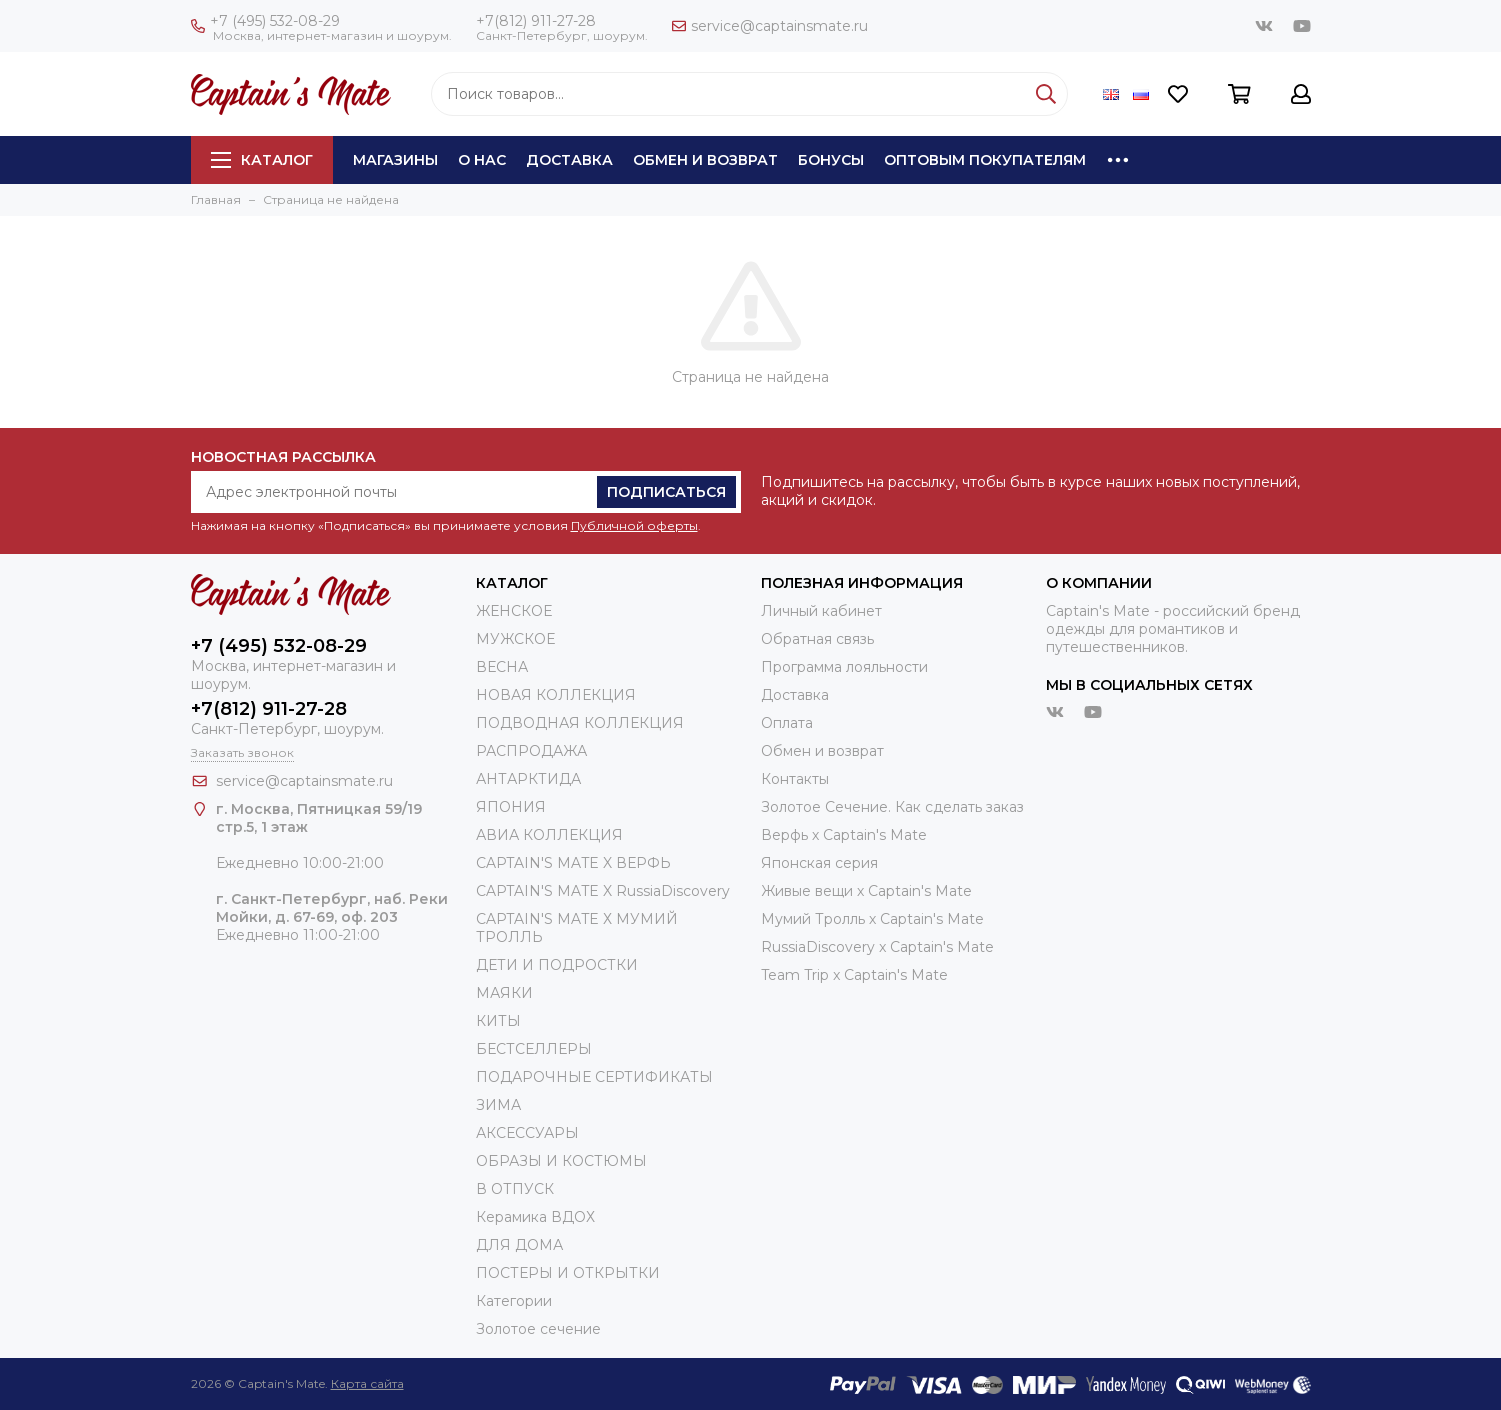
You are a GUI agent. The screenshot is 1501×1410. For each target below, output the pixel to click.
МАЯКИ (504, 993)
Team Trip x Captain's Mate (854, 975)
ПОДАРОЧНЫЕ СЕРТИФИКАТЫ (594, 1077)
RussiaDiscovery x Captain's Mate (877, 947)
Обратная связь (817, 639)
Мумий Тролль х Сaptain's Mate (872, 919)
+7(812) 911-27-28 (536, 21)
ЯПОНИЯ (511, 807)
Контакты (795, 779)
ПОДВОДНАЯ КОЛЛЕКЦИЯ (580, 723)
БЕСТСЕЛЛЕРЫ (534, 1049)
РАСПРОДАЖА (531, 751)
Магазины (395, 160)
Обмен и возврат (705, 160)
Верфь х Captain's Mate (844, 835)
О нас (482, 160)
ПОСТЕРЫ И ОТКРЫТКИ (568, 1273)
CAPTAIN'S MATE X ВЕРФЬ (573, 863)
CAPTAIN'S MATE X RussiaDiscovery (603, 891)
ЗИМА (498, 1105)
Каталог (262, 160)
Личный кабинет (821, 611)
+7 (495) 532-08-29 (265, 21)
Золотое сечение (538, 1329)
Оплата (787, 723)
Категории (514, 1301)
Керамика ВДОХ (535, 1217)
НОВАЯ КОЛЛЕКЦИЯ (556, 695)
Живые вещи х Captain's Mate (866, 891)
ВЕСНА (502, 667)
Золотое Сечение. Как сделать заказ (892, 807)
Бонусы (831, 160)
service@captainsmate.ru (770, 26)
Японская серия (819, 863)
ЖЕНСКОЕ (514, 611)
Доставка (569, 160)
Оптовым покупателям (985, 160)
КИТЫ (498, 1021)
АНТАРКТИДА (528, 779)
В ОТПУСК (515, 1189)
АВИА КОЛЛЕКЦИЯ (549, 835)
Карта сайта (367, 1383)
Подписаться (666, 492)
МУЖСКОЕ (515, 639)
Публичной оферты (634, 525)
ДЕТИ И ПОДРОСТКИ (557, 965)
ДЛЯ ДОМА (519, 1245)
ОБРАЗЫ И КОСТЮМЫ (561, 1161)
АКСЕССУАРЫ (527, 1133)
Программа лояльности (844, 667)
